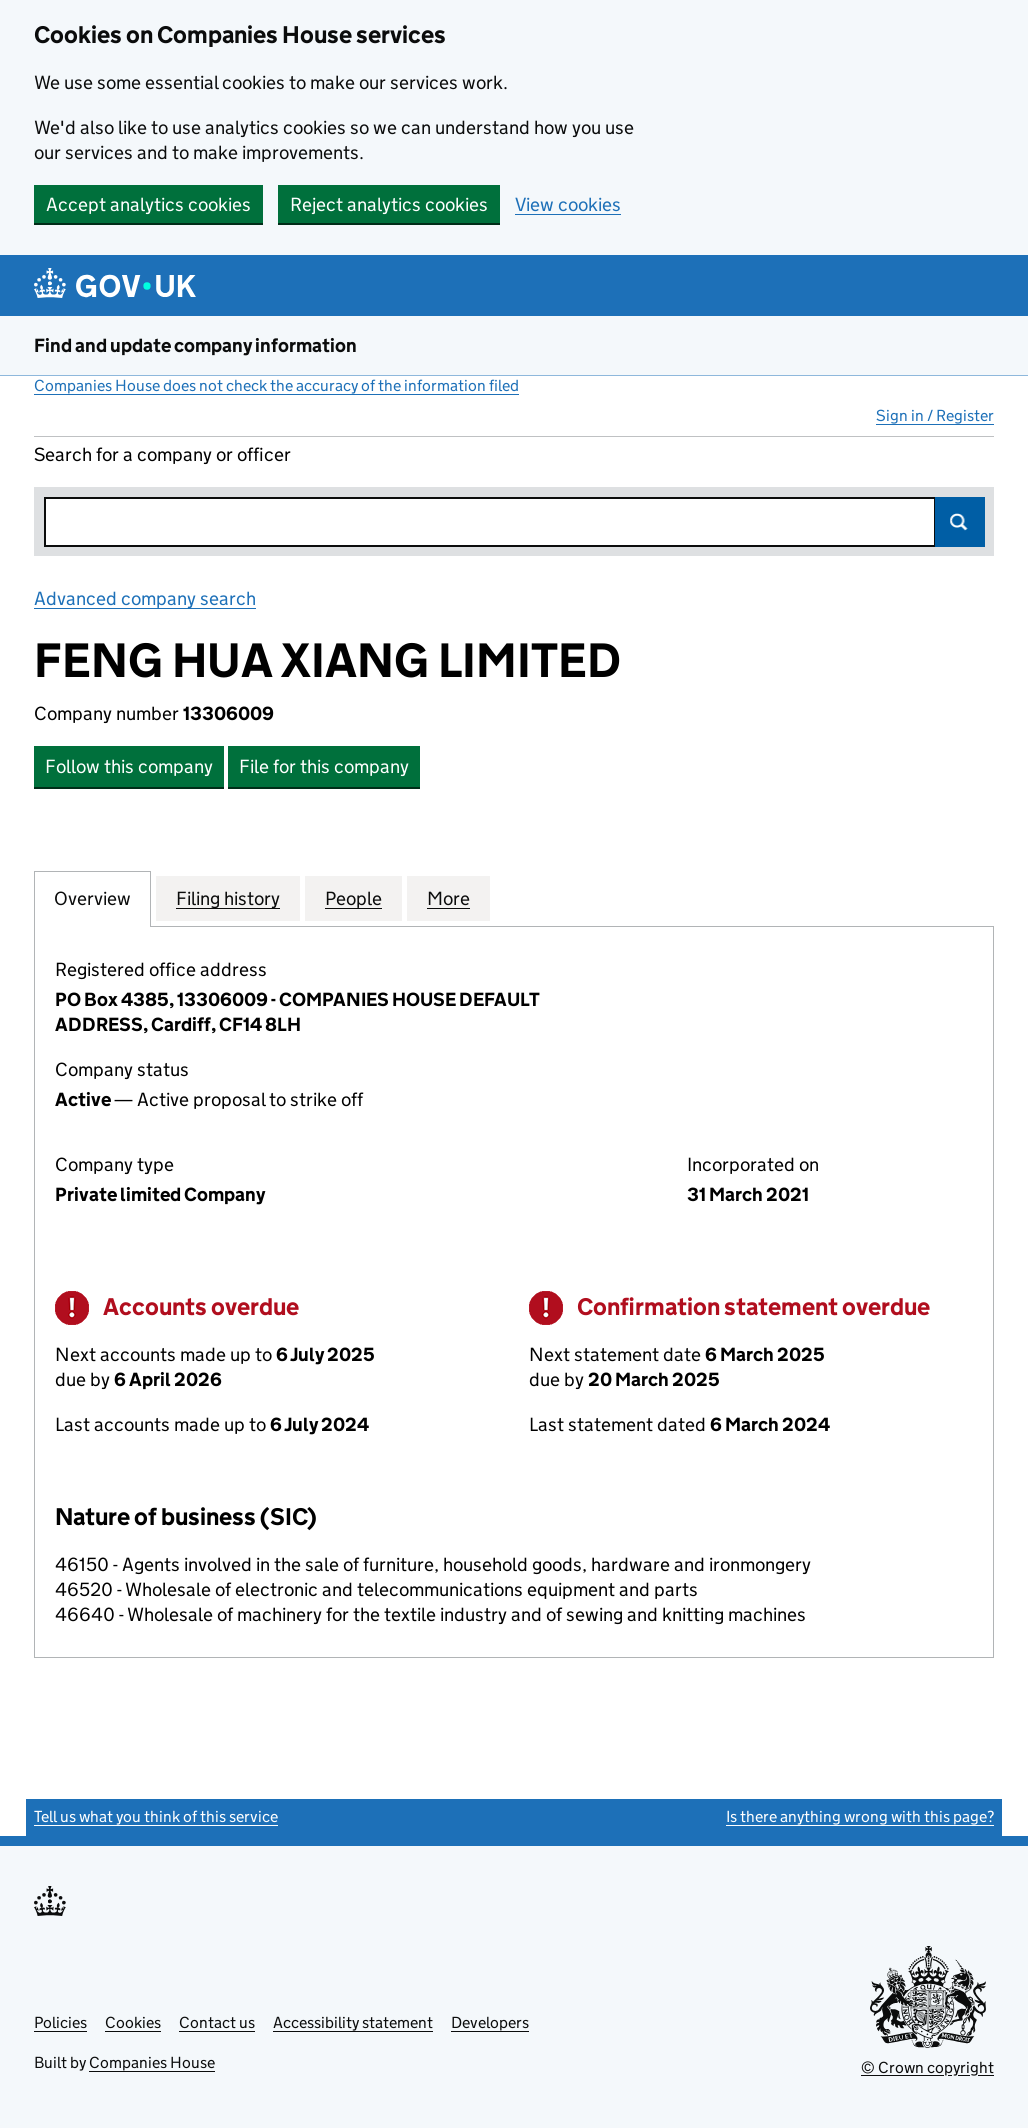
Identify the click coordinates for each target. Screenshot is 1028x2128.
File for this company (324, 766)
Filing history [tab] (228, 898)
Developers (490, 2022)
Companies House (152, 2062)
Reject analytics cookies (389, 204)
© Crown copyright (927, 2067)
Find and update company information (195, 345)
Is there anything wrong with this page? (860, 1816)
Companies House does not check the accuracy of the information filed (276, 385)
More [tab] (448, 898)
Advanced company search (145, 598)
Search (960, 522)
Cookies (133, 2022)
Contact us (217, 2022)
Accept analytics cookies (148, 204)
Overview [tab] (92, 898)
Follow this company (129, 766)
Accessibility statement (353, 2022)
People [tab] (353, 898)
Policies (60, 2022)
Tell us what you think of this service (156, 1816)
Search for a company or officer (162, 454)
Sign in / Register (935, 415)
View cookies (568, 204)
